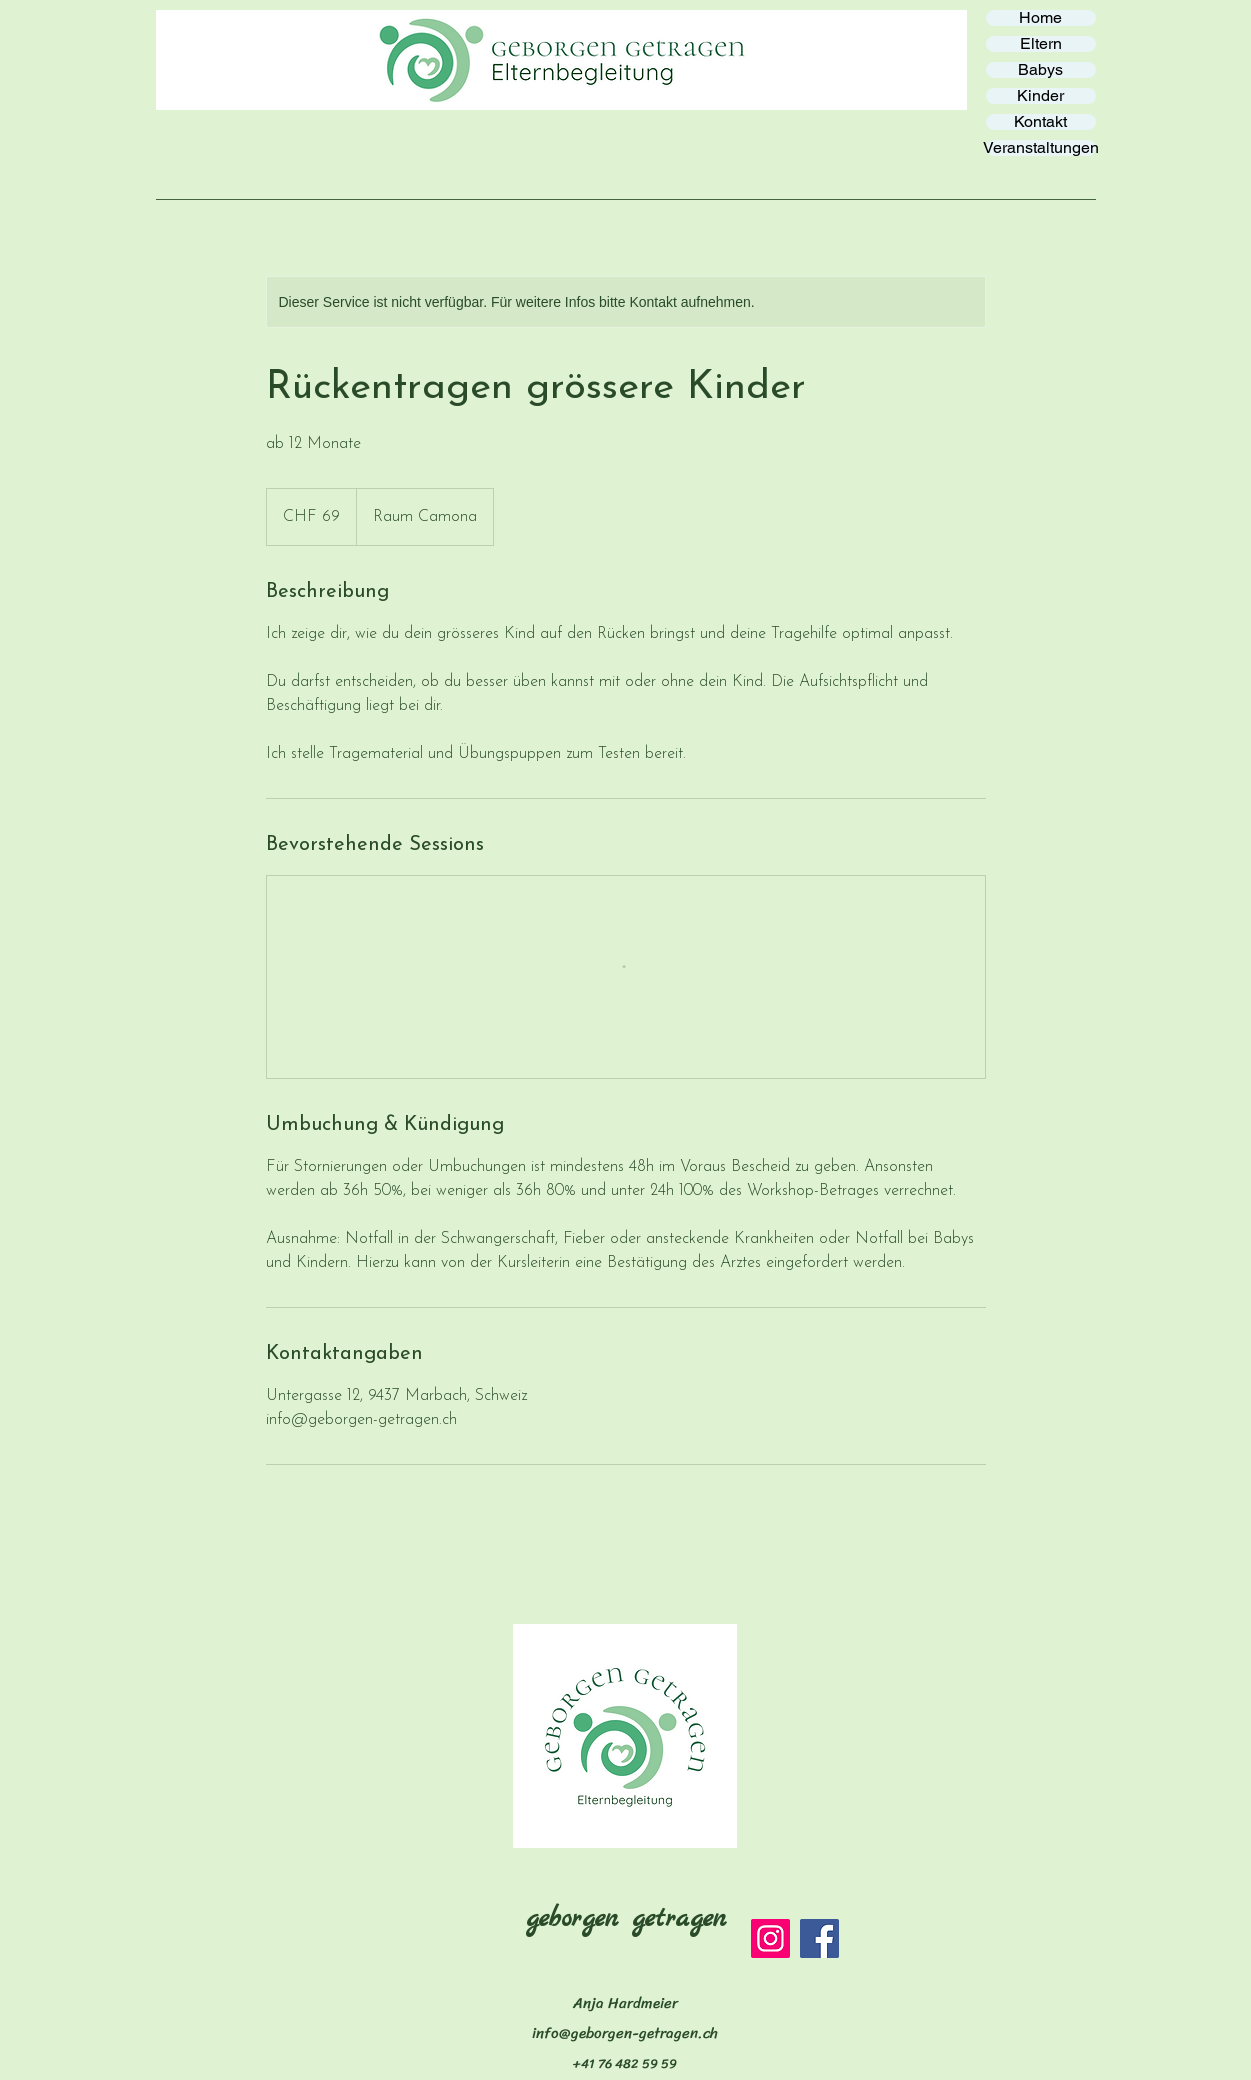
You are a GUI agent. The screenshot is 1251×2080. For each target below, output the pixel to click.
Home (1040, 18)
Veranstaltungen (1041, 148)
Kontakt (1040, 122)
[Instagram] (770, 1938)
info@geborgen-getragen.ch (625, 2033)
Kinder (1040, 96)
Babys (1040, 70)
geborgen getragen (625, 1919)
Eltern (1041, 44)
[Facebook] (819, 1938)
